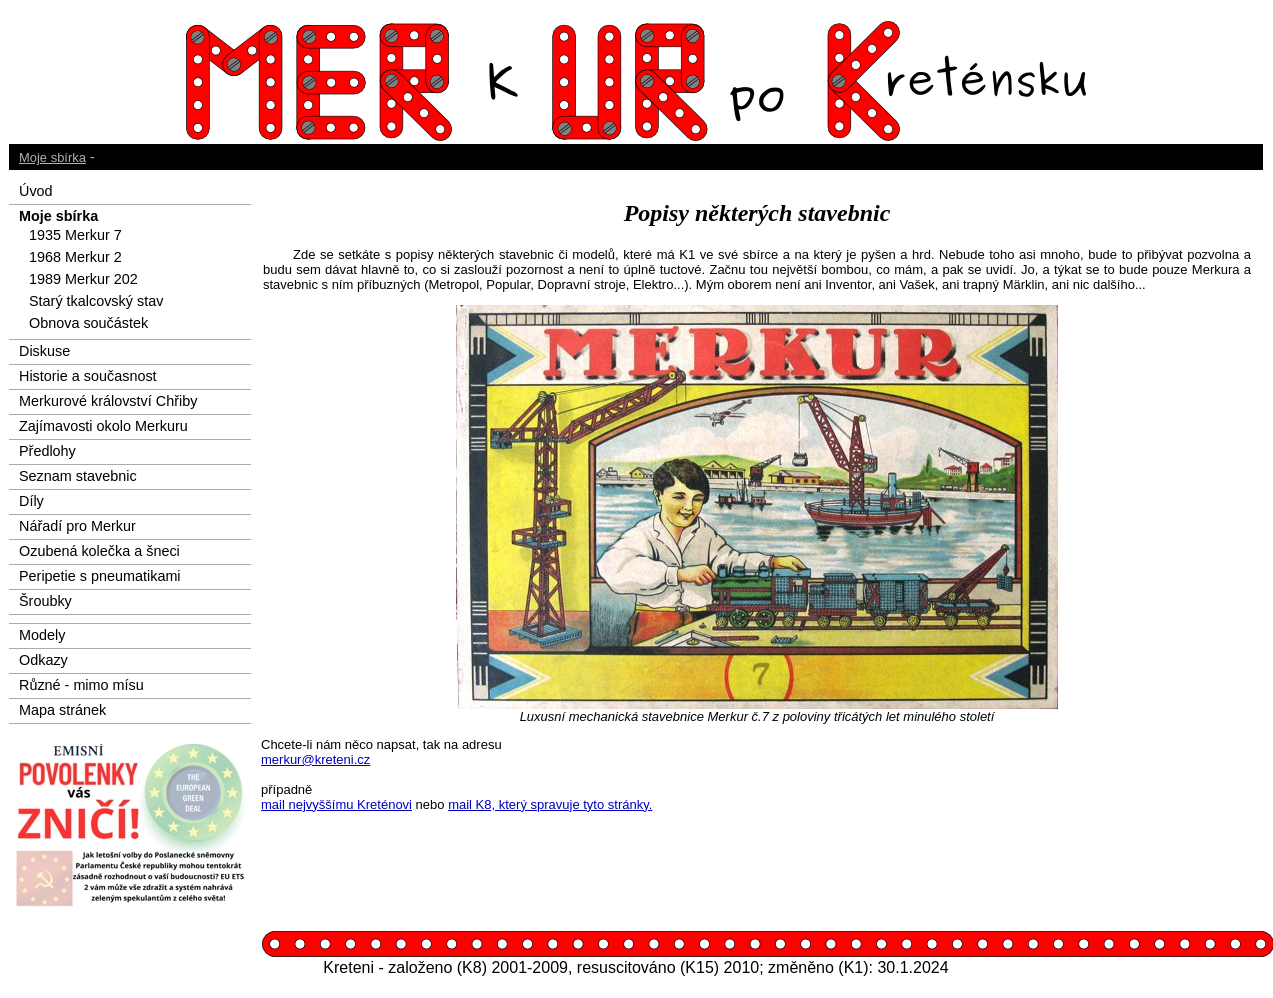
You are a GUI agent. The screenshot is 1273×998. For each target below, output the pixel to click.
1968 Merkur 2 (75, 257)
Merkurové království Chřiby (108, 401)
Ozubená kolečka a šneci (99, 551)
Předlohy (47, 451)
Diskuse (44, 351)
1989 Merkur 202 (83, 279)
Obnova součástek (88, 323)
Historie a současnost (88, 376)
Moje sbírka (52, 157)
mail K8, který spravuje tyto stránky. (550, 804)
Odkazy (43, 660)
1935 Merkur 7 (75, 235)
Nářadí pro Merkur (77, 526)
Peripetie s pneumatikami (100, 576)
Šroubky (45, 601)
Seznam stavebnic (78, 476)
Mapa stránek (62, 710)
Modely (42, 635)
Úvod (36, 191)
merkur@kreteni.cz (315, 759)
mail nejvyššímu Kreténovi (336, 804)
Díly (31, 501)
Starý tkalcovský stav (96, 301)
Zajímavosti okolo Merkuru (103, 426)
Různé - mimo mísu (81, 685)
